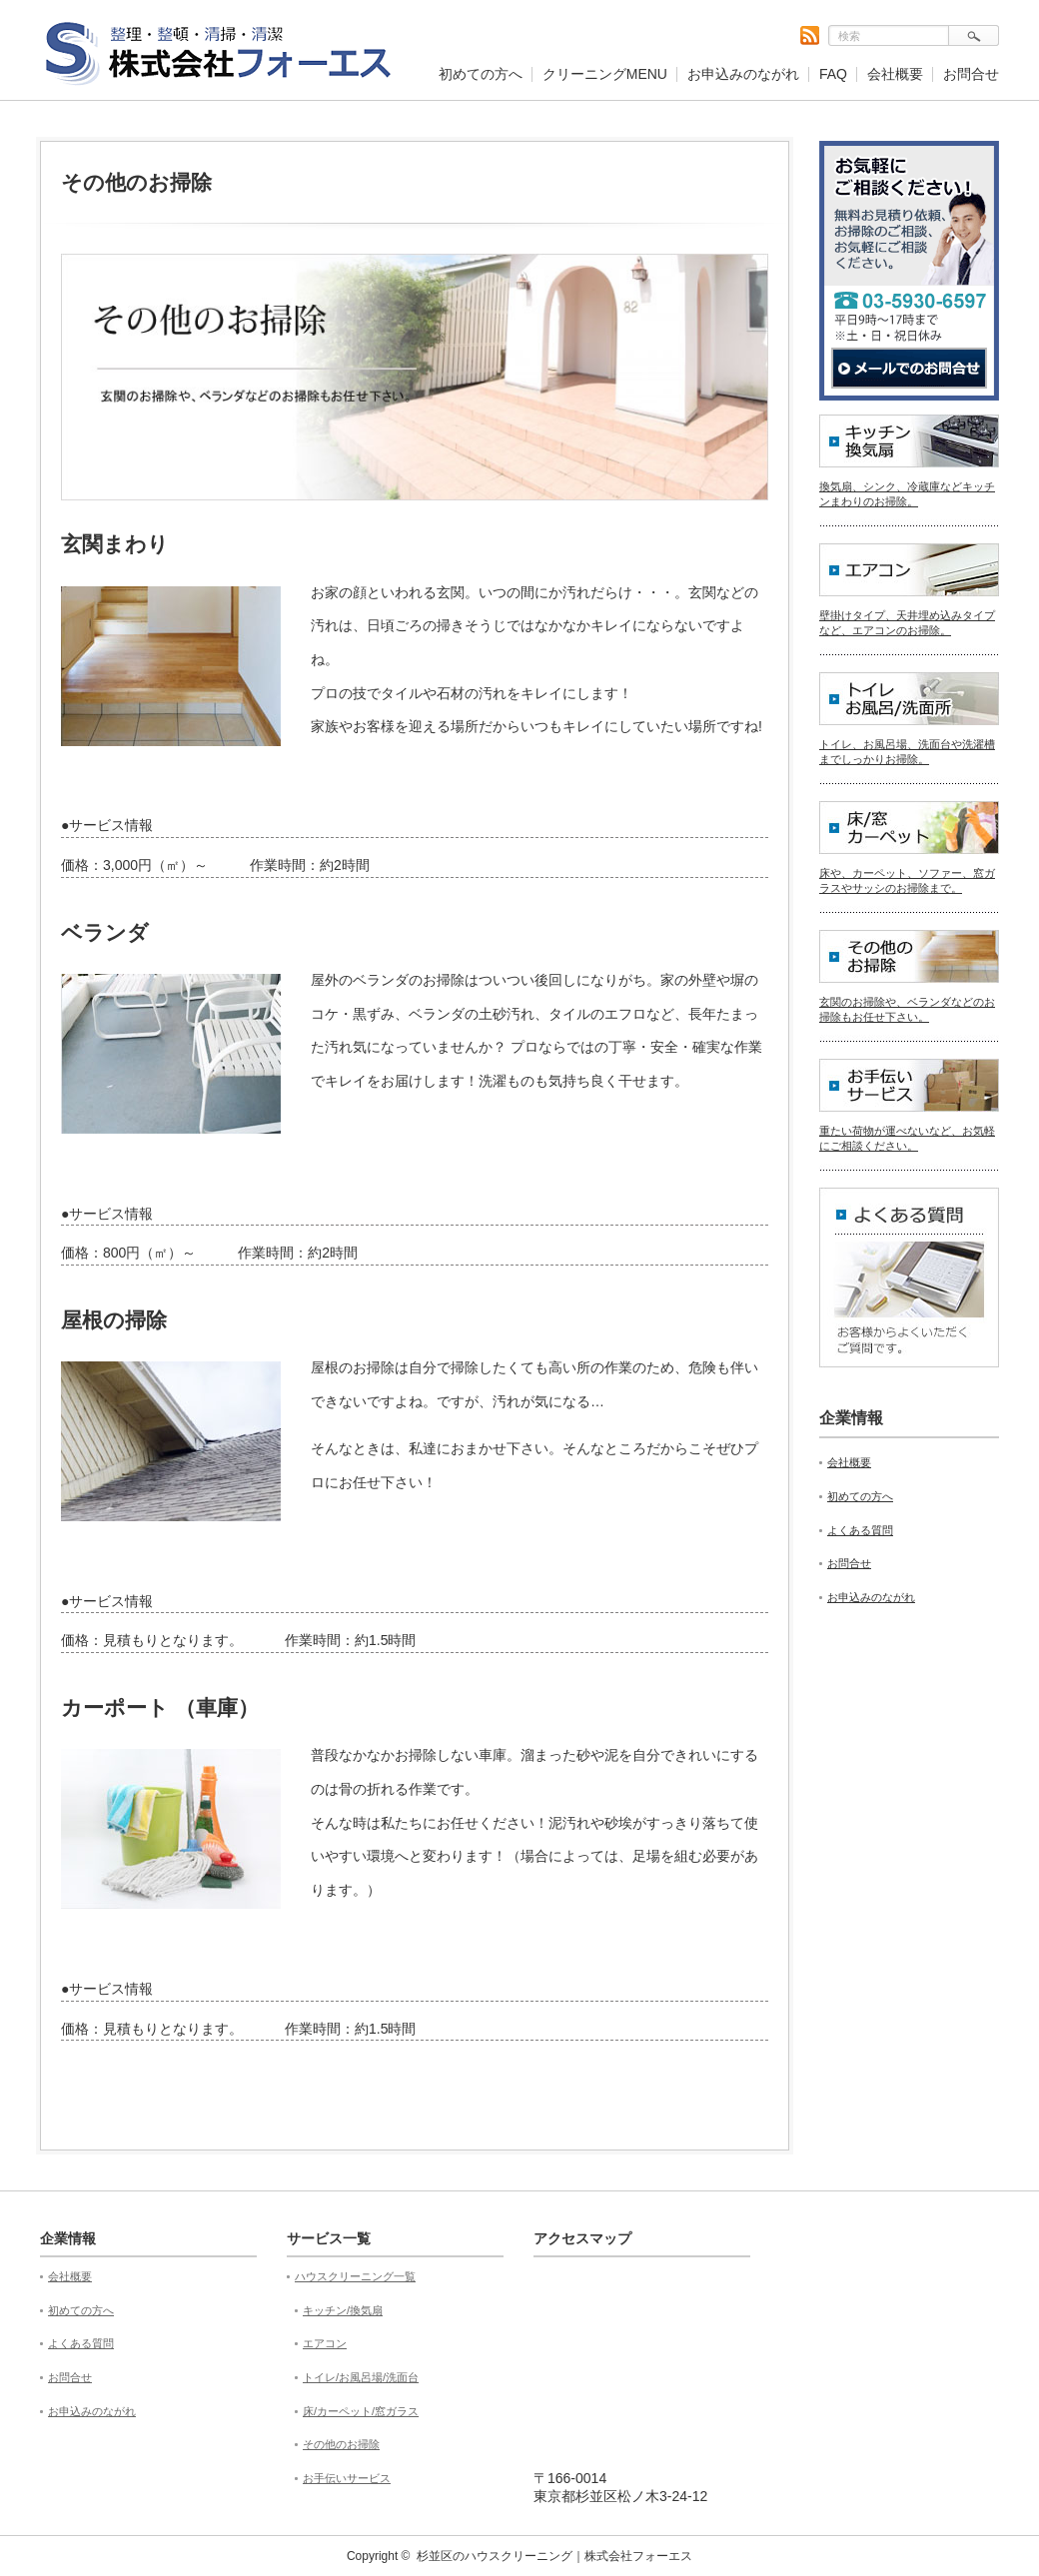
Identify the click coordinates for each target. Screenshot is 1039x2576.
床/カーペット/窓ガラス (361, 2411)
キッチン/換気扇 (343, 2310)
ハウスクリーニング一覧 (355, 2276)
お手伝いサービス (347, 2478)
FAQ (833, 74)
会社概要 (895, 74)
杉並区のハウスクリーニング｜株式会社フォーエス (554, 2556)
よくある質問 (860, 1530)
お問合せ (971, 74)
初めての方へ (480, 74)
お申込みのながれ (743, 74)
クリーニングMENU (604, 74)
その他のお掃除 (341, 2444)
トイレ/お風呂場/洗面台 (361, 2377)
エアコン (325, 2343)
